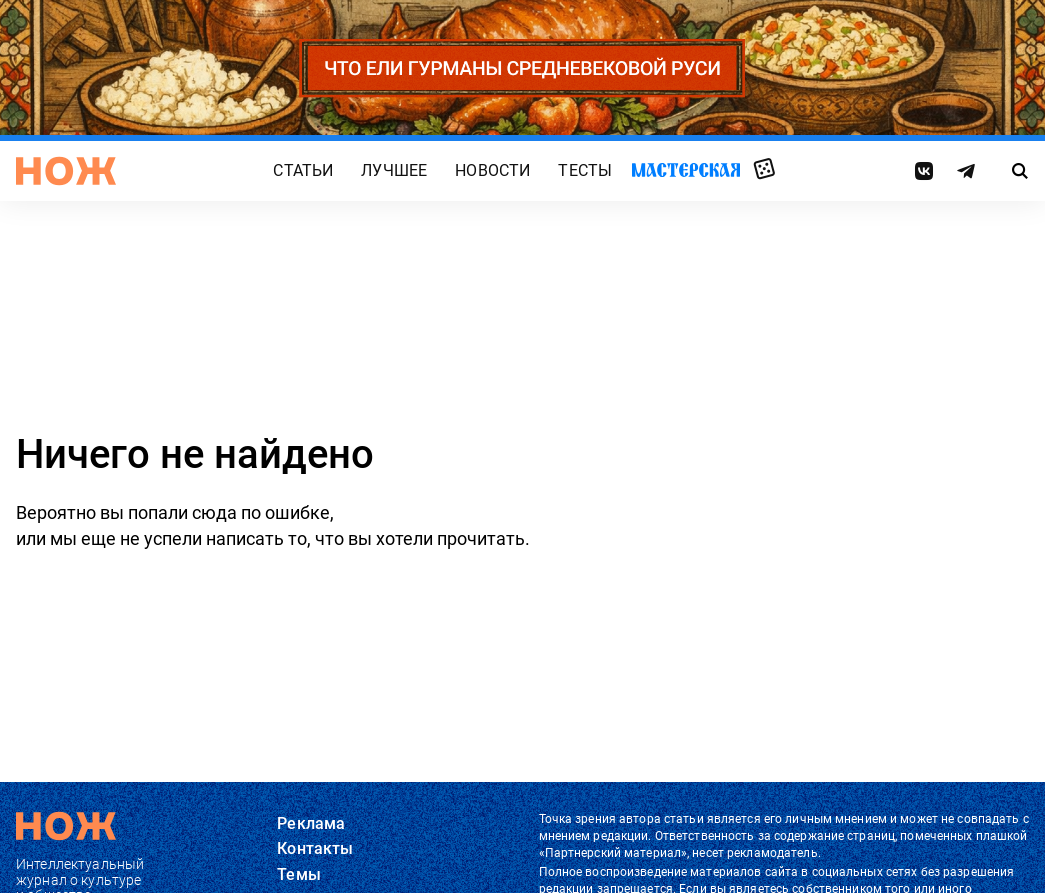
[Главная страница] (66, 171)
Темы (299, 874)
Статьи (303, 170)
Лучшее (394, 170)
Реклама (311, 823)
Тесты (585, 170)
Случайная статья (764, 170)
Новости (492, 170)
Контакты (315, 848)
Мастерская (686, 169)
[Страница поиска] (1020, 171)
